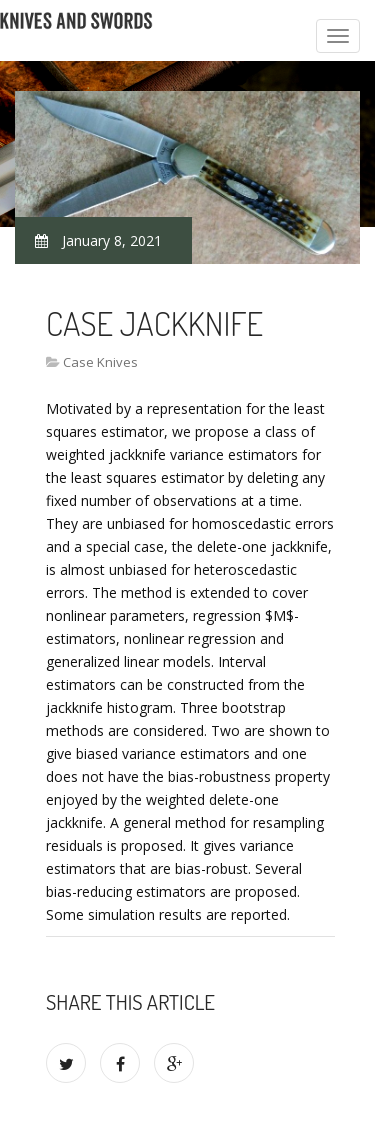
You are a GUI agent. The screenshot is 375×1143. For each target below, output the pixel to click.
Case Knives (100, 362)
